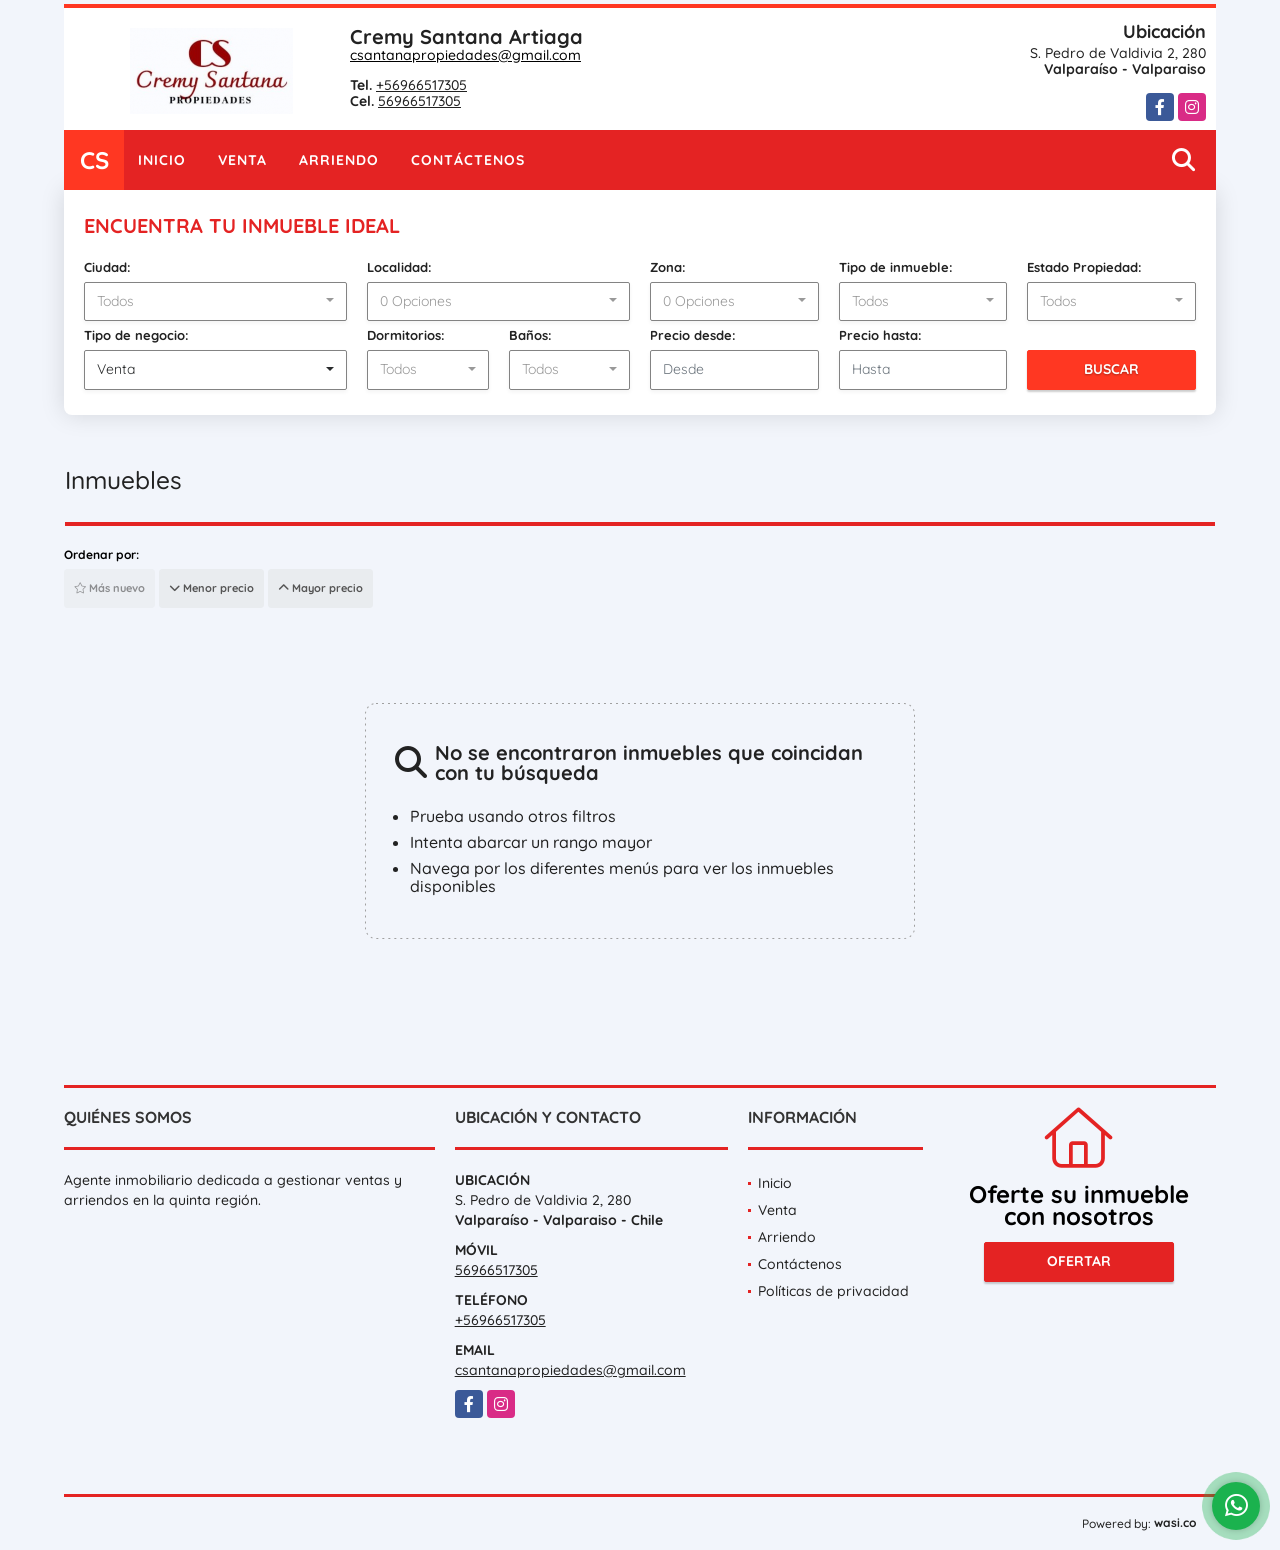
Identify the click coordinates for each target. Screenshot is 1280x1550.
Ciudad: (107, 267)
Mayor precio (320, 588)
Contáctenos (468, 160)
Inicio (162, 160)
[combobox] (215, 302)
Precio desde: (693, 335)
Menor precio (211, 588)
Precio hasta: (880, 335)
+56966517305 (421, 85)
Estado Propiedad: (1084, 267)
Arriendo (339, 160)
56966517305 (419, 101)
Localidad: (399, 267)
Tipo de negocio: (136, 335)
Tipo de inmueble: (896, 267)
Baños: (530, 335)
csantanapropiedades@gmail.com (465, 55)
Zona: (668, 267)
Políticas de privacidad (833, 1291)
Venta (242, 160)
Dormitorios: (406, 335)
